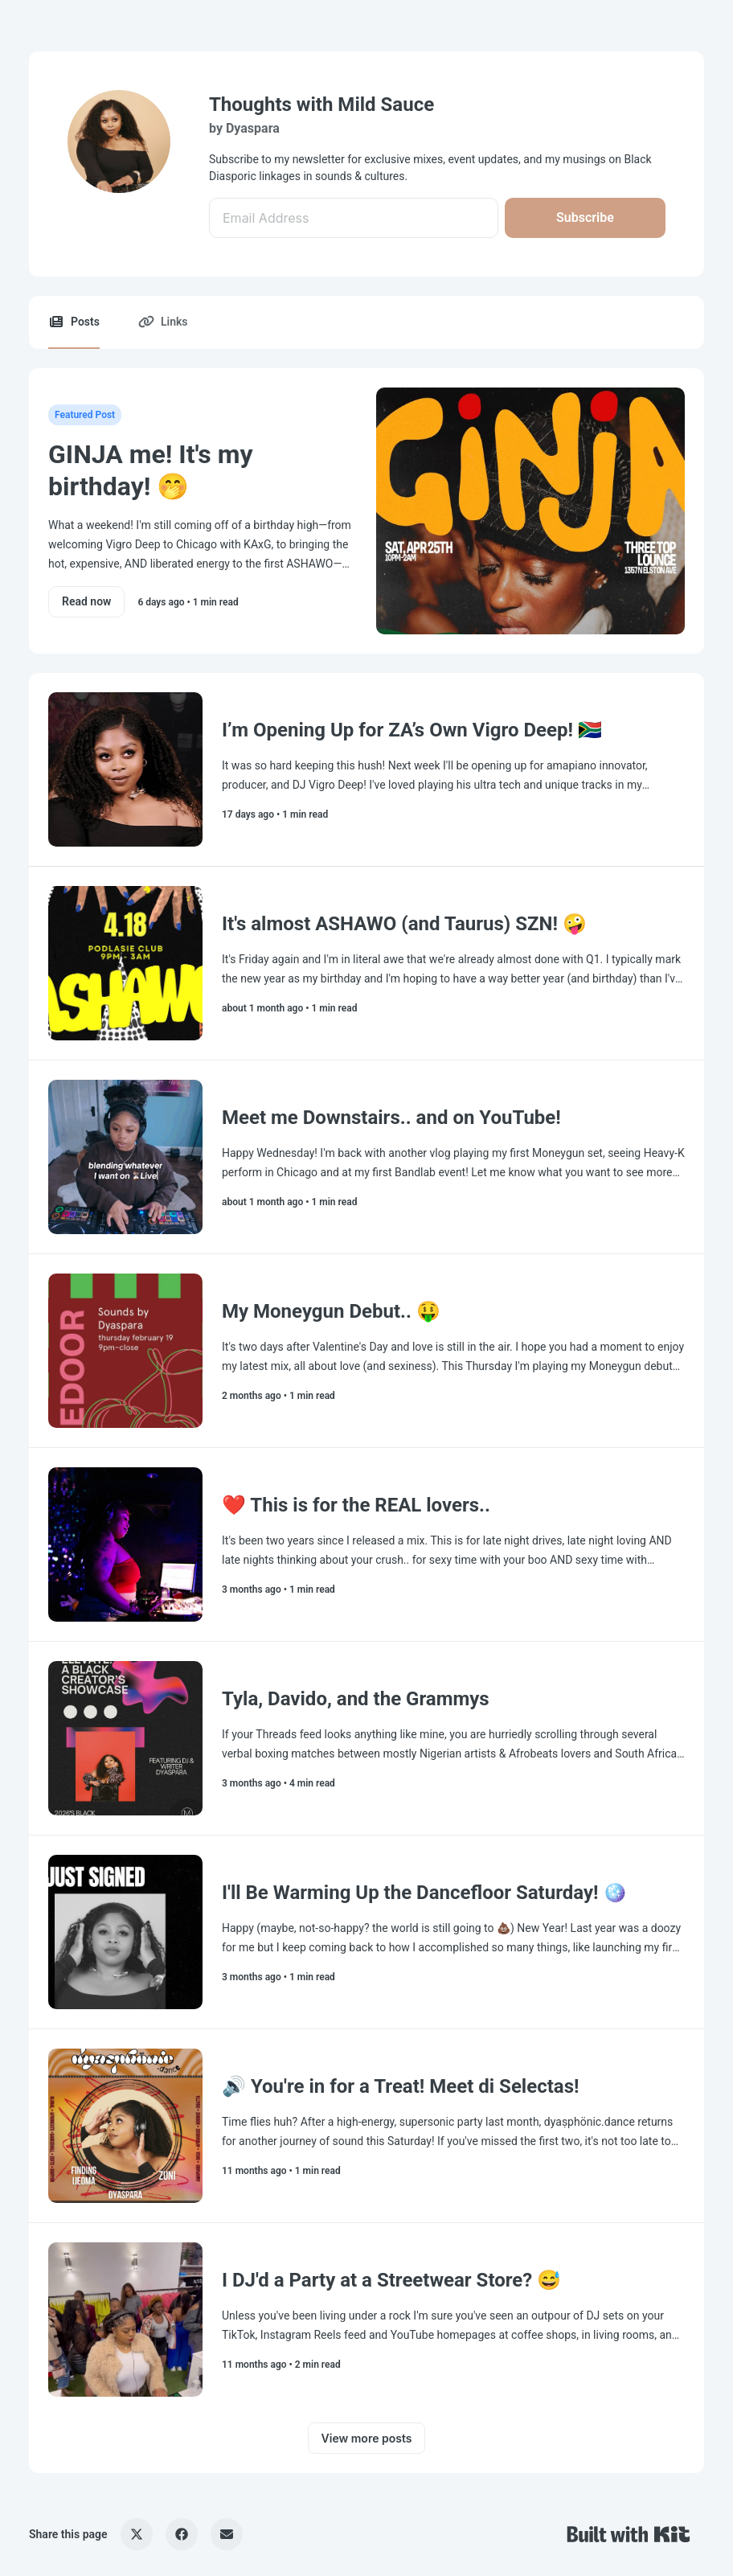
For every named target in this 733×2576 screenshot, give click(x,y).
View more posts (366, 2438)
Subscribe (585, 217)
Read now (86, 601)
